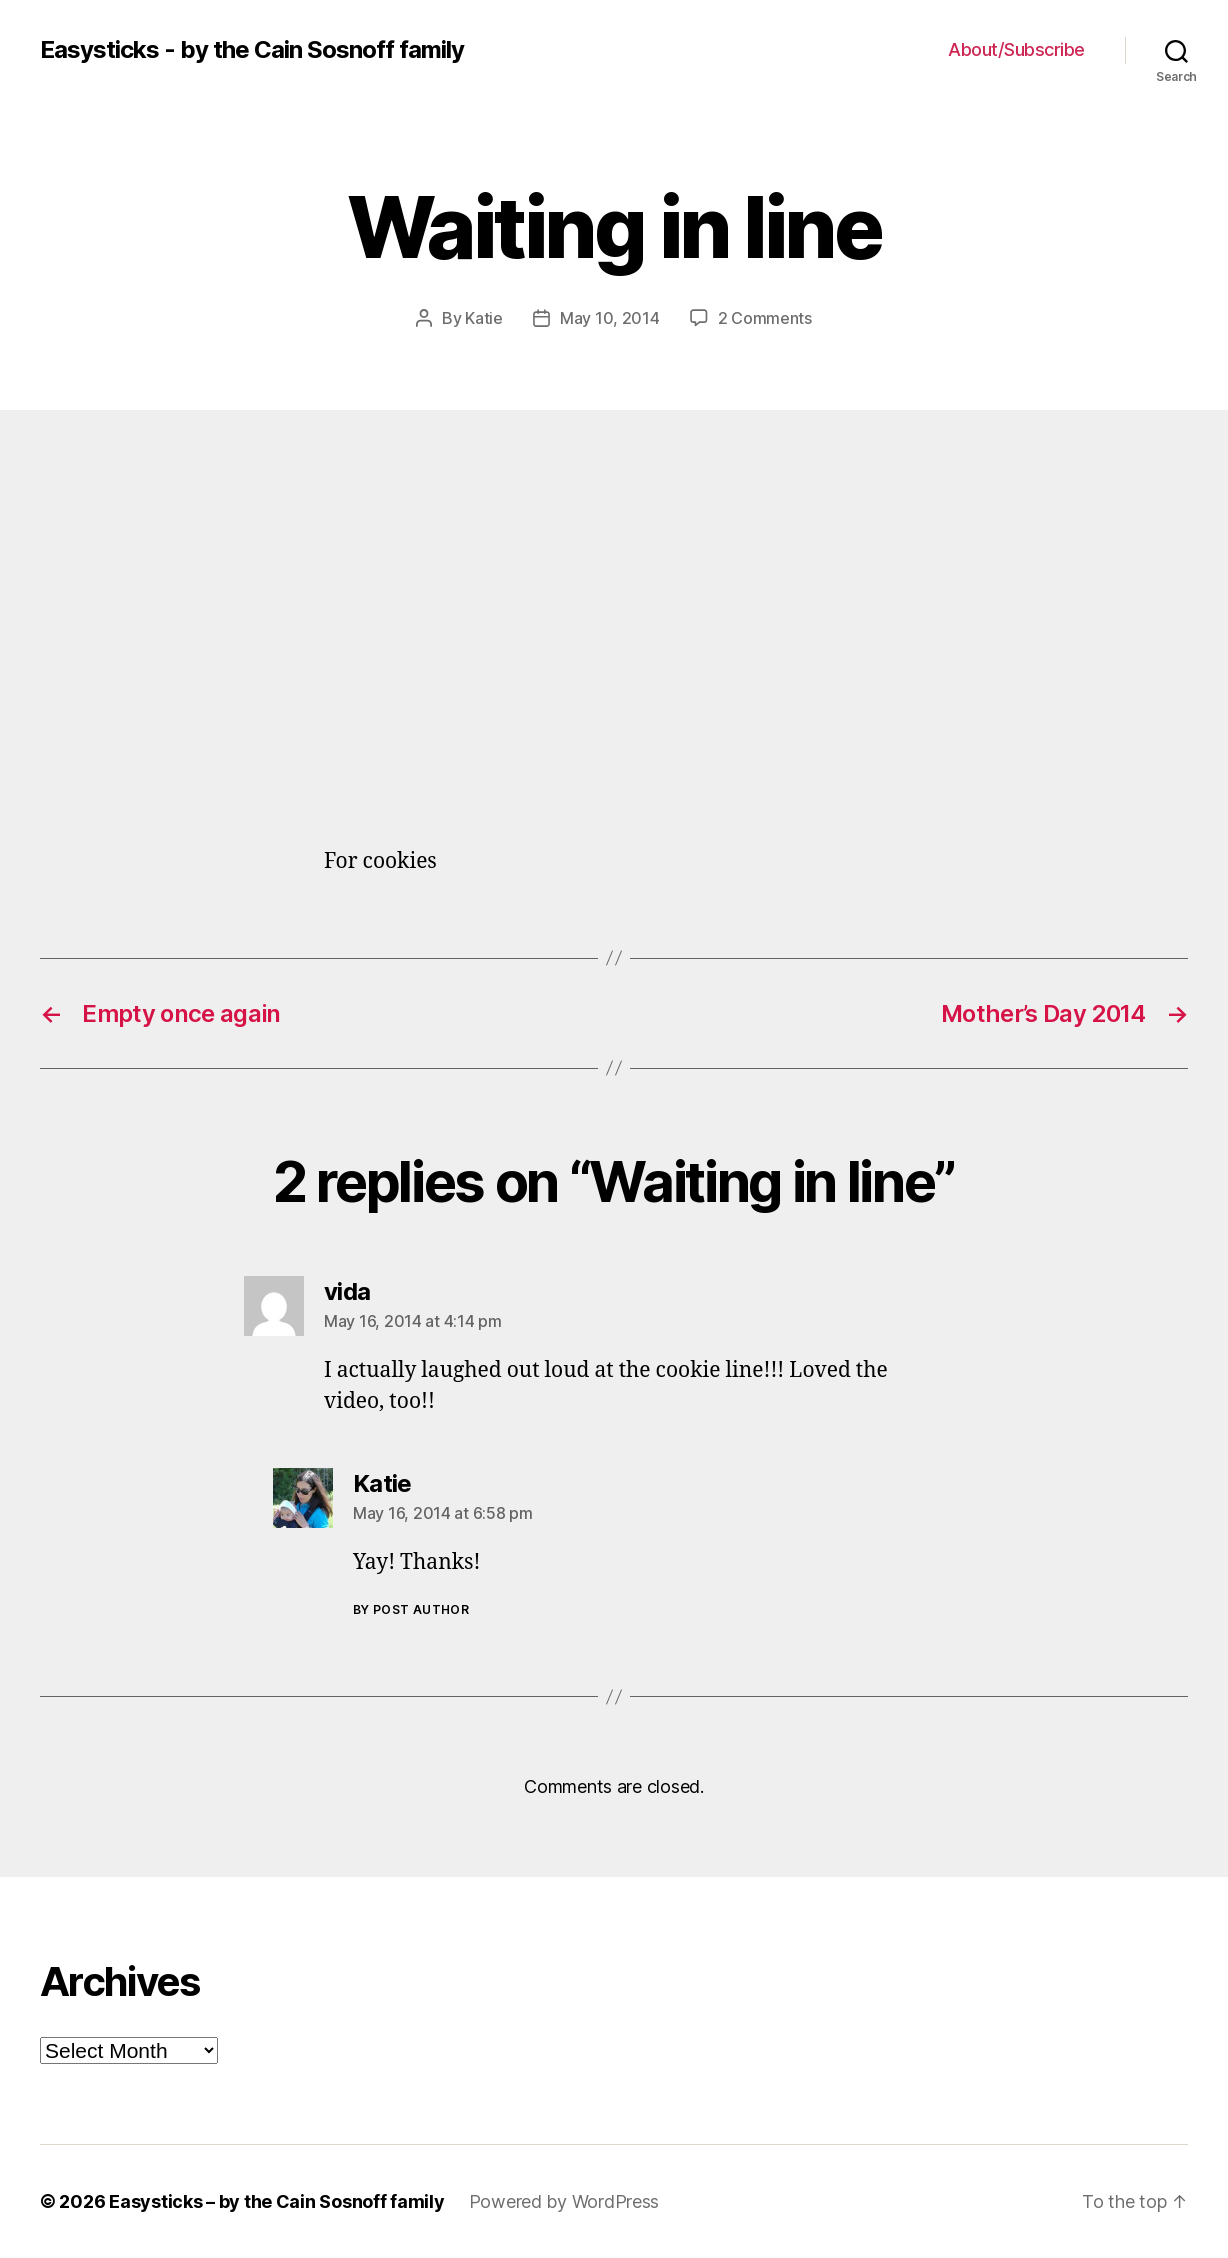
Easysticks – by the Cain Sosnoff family (276, 2201)
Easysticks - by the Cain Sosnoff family (252, 50)
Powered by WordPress (564, 2201)
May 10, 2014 (610, 318)
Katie (484, 318)
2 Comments (765, 318)
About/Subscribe (1016, 49)
